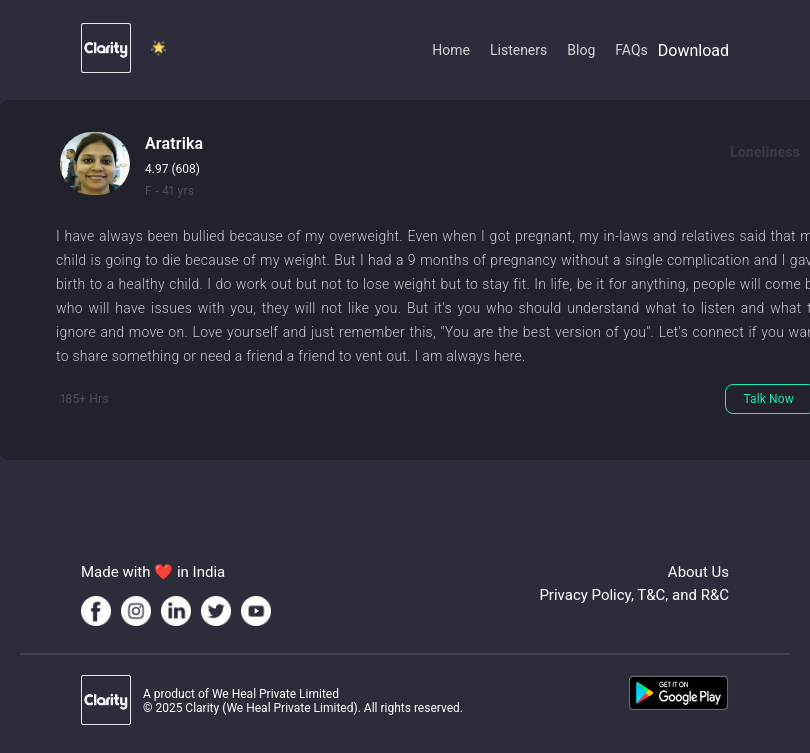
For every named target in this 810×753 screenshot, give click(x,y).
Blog (581, 50)
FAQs (631, 50)
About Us (698, 572)
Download (693, 50)
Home (451, 50)
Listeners (518, 50)
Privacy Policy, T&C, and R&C (634, 595)
